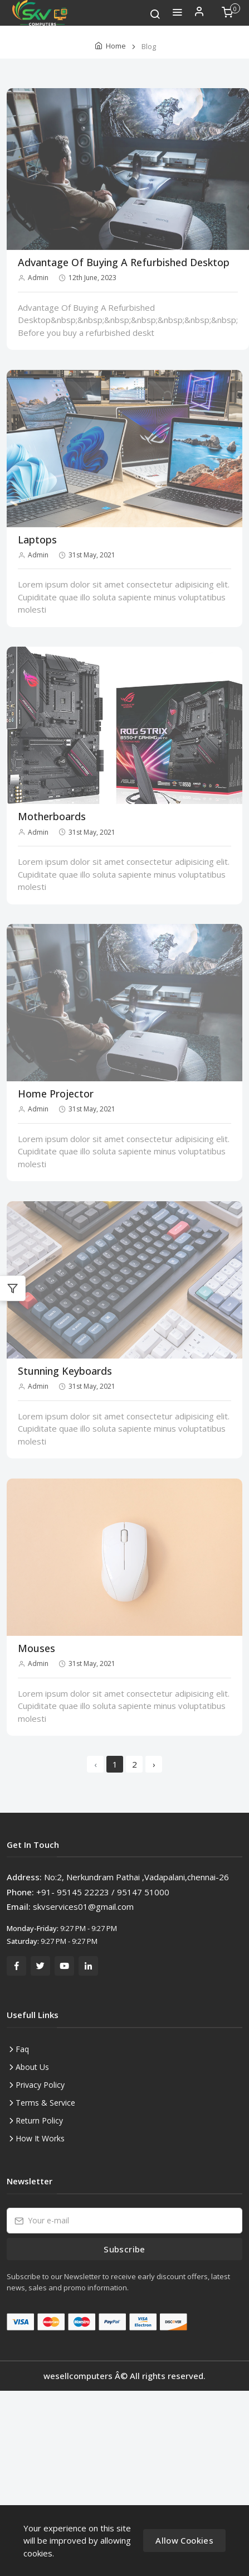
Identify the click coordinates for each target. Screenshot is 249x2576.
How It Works (40, 2138)
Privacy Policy (40, 2084)
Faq (22, 2049)
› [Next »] (154, 1764)
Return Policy (39, 2120)
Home (116, 46)
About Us (32, 2067)
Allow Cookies (184, 2540)
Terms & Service (45, 2102)
